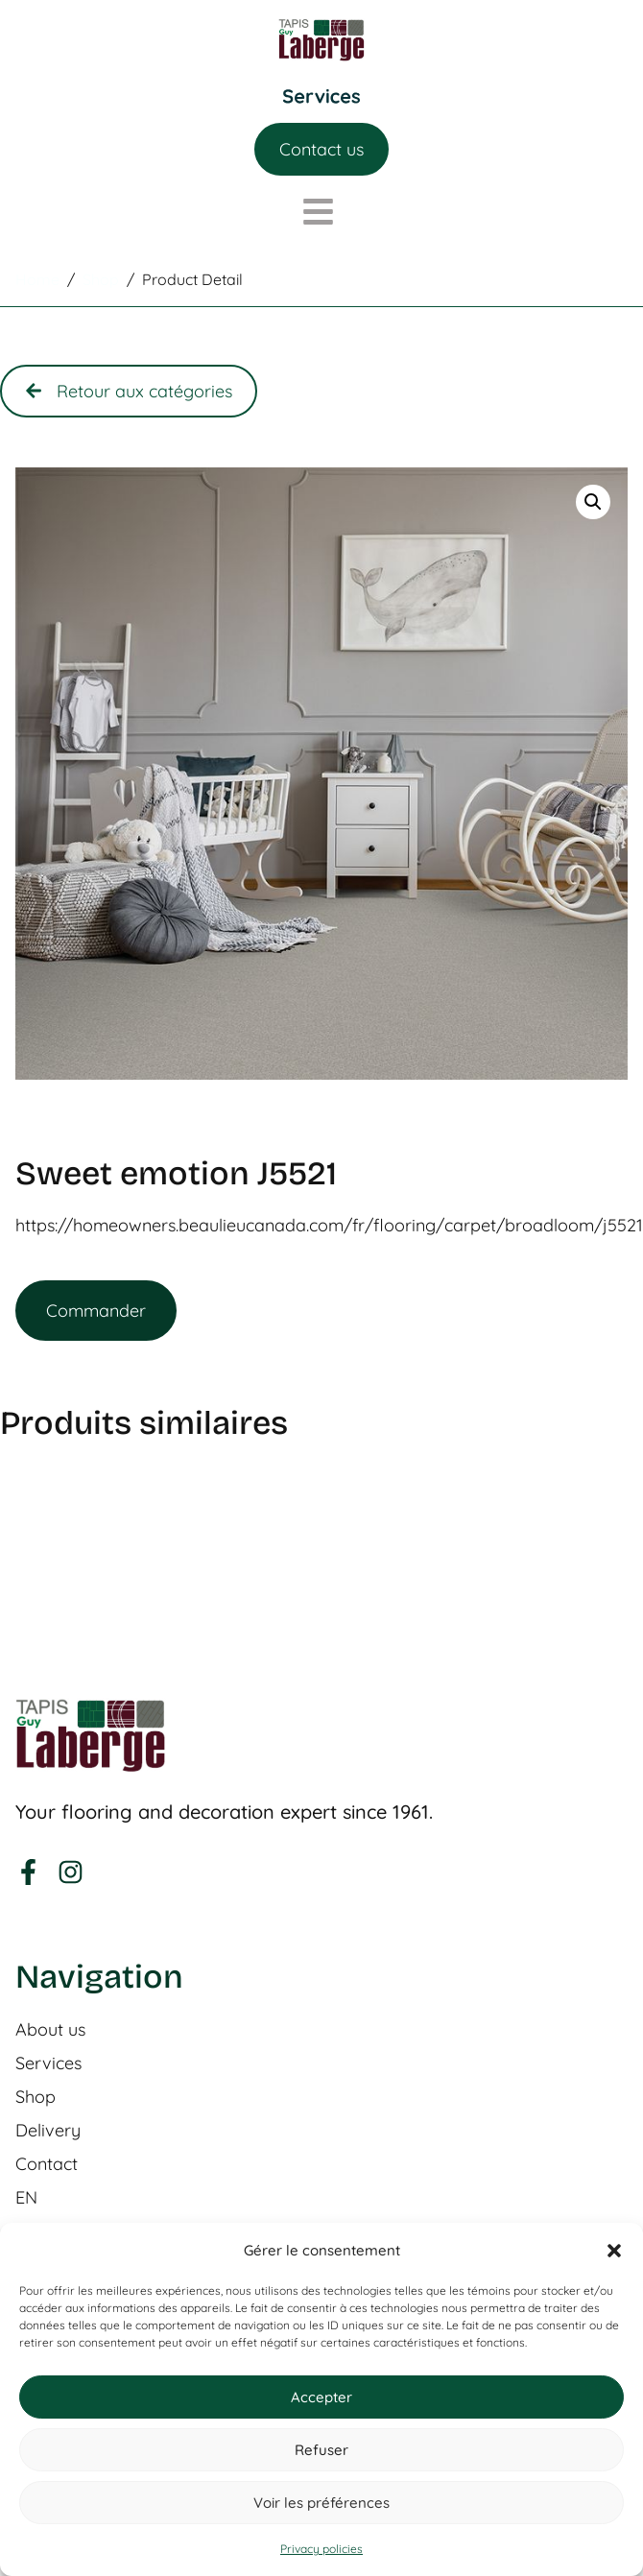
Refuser (321, 2450)
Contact (46, 2164)
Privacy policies (321, 2548)
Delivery (48, 2130)
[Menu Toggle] (321, 96)
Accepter (321, 2397)
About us (50, 2029)
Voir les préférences (321, 2502)
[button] (614, 2250)
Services (48, 2063)
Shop (35, 2097)
